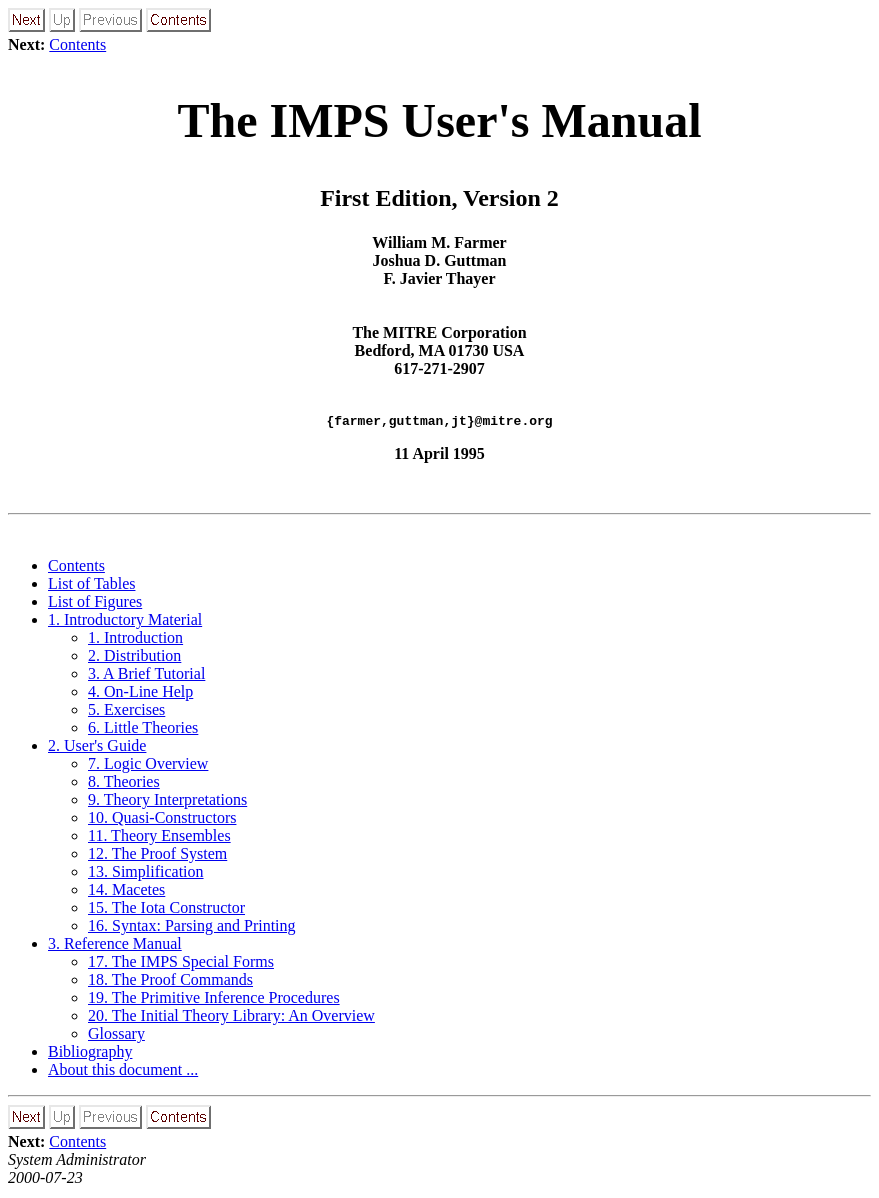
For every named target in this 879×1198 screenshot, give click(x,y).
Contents (77, 44)
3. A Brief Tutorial (146, 676)
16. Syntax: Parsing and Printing (192, 928)
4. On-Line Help (140, 694)
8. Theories (124, 784)
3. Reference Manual (115, 946)
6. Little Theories (143, 730)
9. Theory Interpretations (167, 802)
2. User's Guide (97, 748)
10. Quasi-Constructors (162, 820)
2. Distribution (134, 658)
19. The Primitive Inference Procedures (214, 1000)
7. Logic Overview (148, 766)
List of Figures (95, 604)
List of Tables (91, 586)
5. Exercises (126, 712)
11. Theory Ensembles (159, 838)
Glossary (116, 1036)
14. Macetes (126, 892)
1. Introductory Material (125, 622)
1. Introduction (135, 640)
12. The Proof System (157, 856)
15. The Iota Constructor (166, 910)
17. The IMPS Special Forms (181, 964)
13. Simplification (146, 874)
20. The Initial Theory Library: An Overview (231, 1018)
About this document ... (123, 1072)
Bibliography (90, 1054)
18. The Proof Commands (170, 982)
